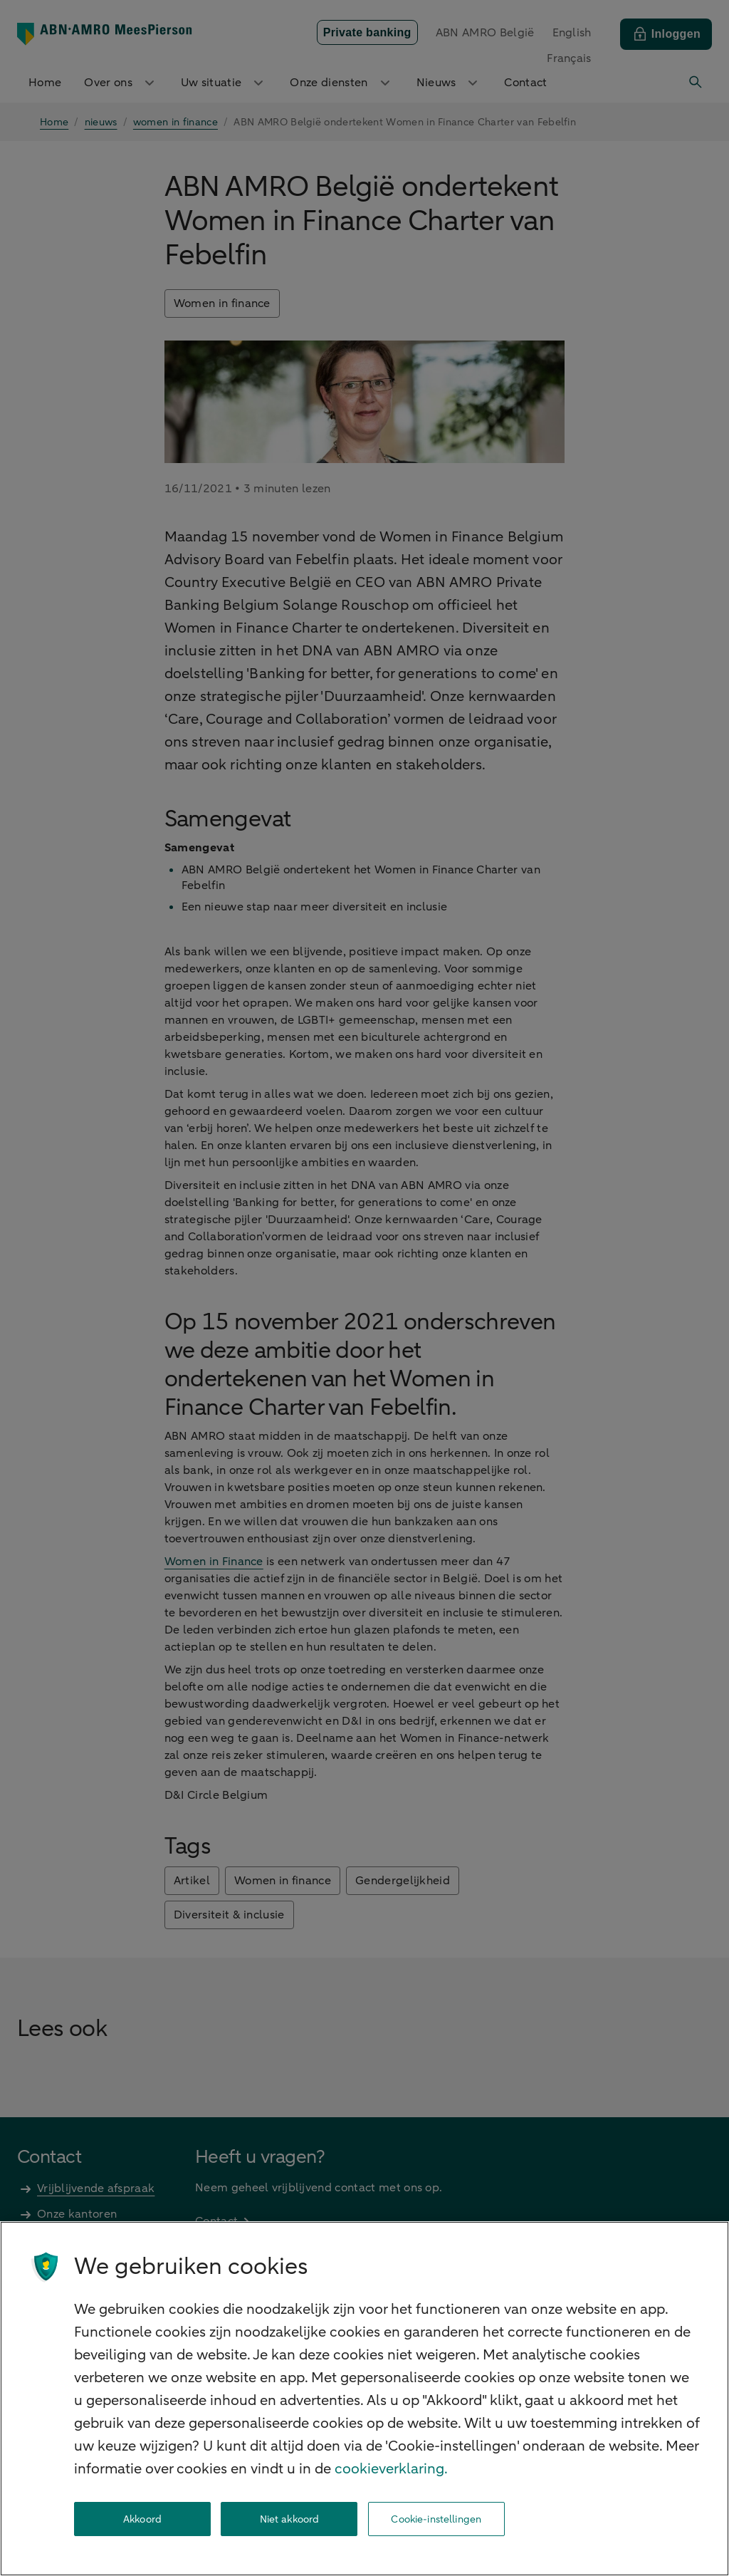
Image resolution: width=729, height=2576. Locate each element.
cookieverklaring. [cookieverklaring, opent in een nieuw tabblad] (391, 2468)
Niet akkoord (290, 2519)
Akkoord (142, 2519)
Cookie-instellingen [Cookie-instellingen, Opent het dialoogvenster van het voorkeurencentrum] (436, 2519)
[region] (364, 2398)
